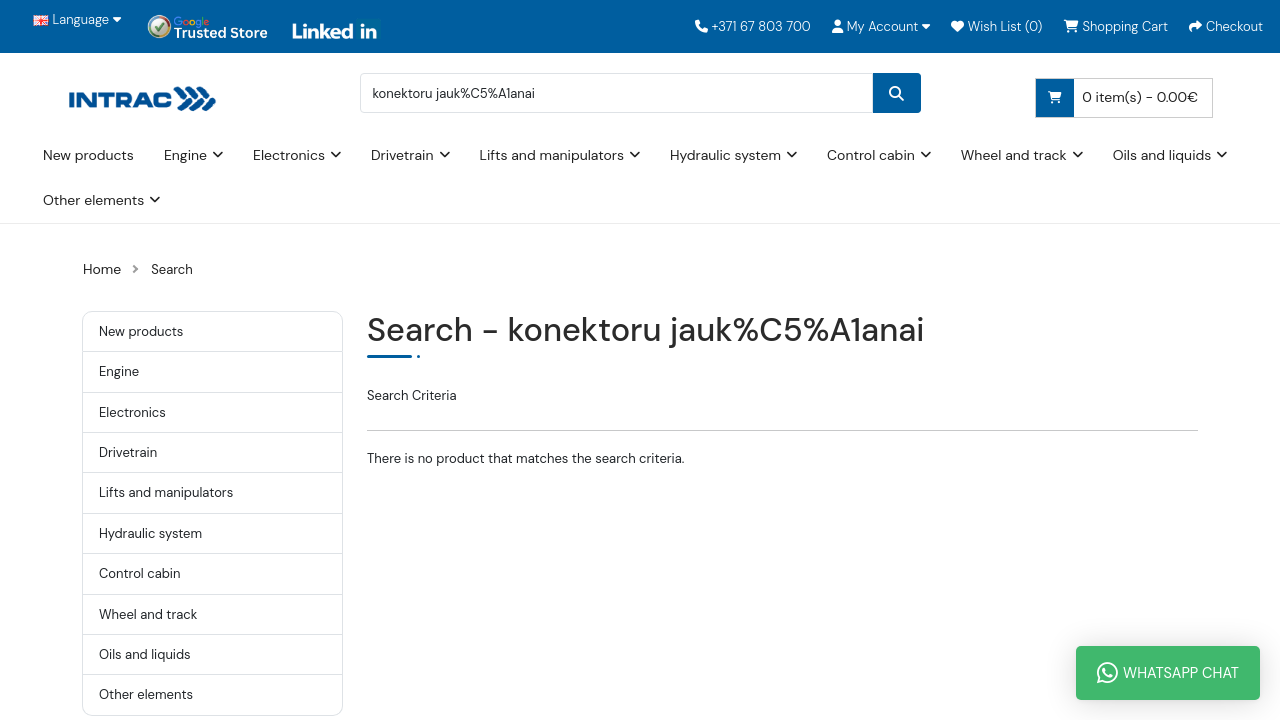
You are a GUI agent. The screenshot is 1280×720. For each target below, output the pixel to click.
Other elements (93, 200)
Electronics (289, 155)
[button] (881, 27)
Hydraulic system (725, 155)
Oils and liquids (1162, 155)
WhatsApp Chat (1168, 673)
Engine (185, 155)
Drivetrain (402, 155)
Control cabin (871, 155)
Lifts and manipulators (552, 155)
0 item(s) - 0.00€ (1117, 98)
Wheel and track (1014, 155)
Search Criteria (411, 395)
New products (88, 155)
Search (171, 269)
